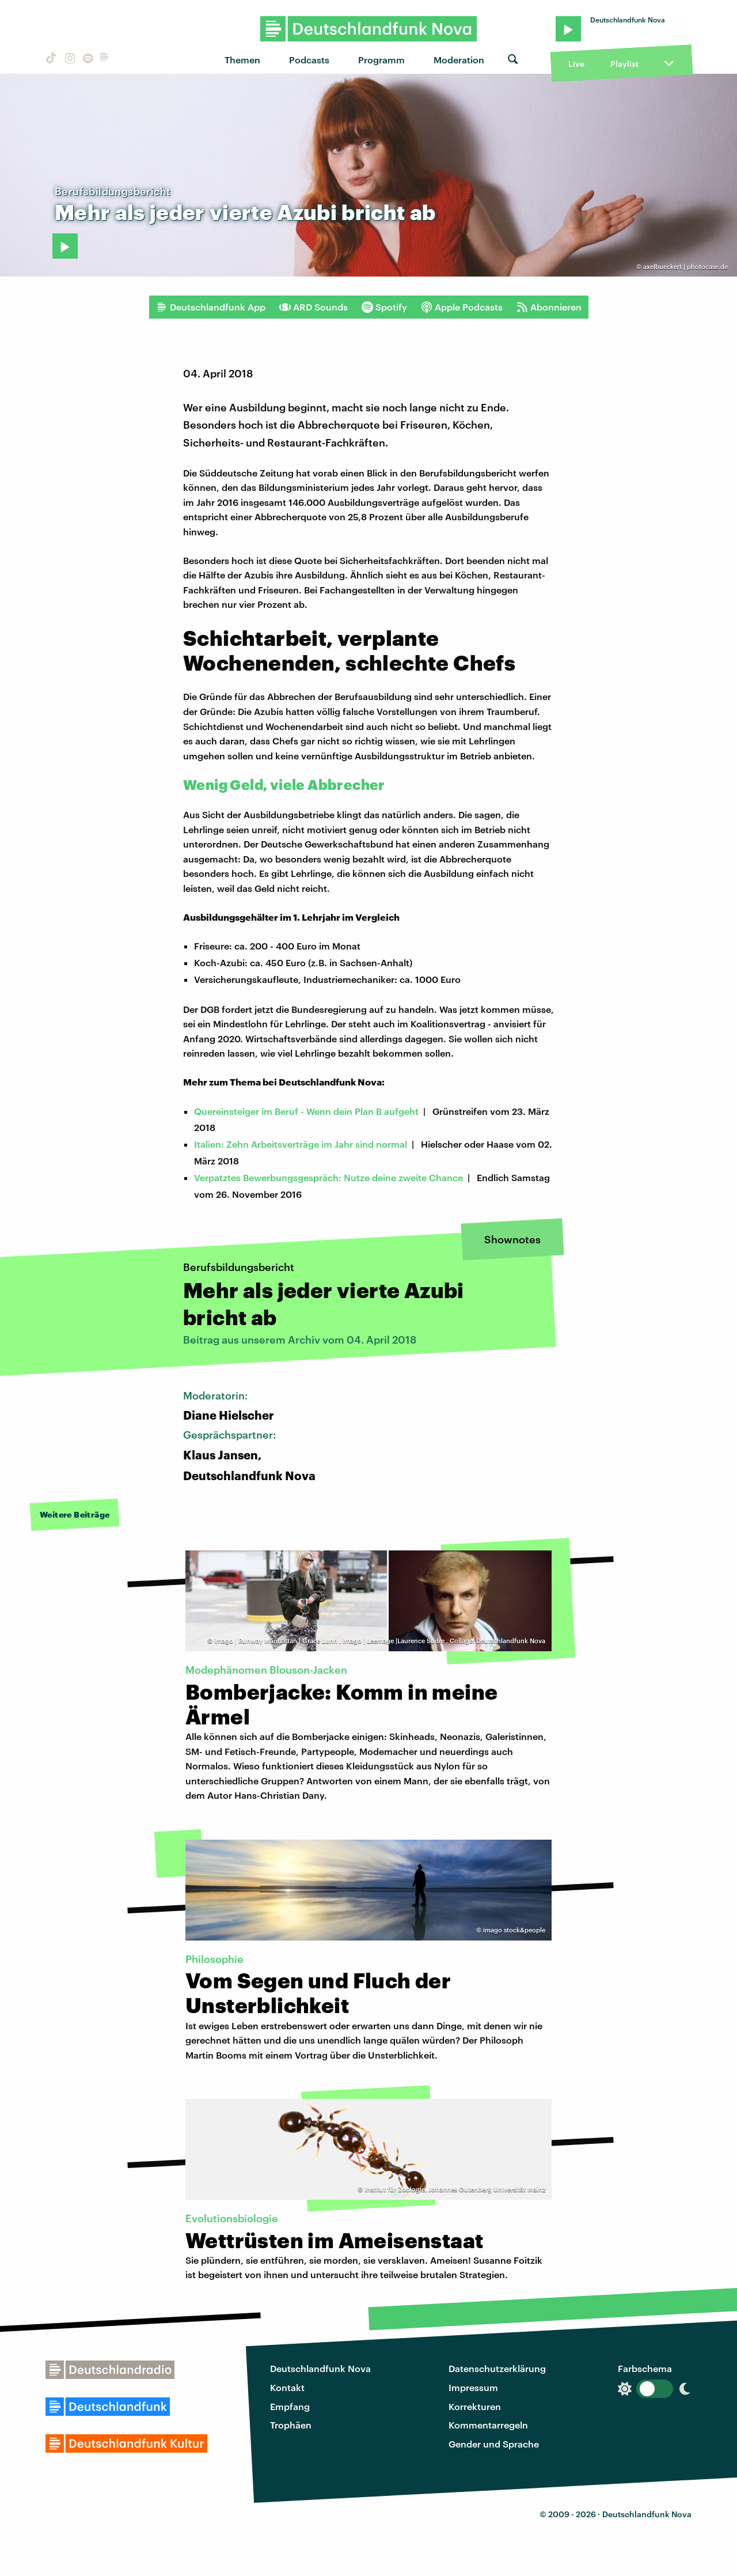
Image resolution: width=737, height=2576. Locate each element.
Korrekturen (475, 2406)
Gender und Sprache (494, 2443)
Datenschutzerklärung (497, 2368)
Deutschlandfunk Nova (320, 2368)
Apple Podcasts (462, 307)
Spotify (384, 307)
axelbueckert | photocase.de (685, 266)
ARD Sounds (313, 307)
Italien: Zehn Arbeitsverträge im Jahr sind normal (300, 1143)
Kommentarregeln (488, 2424)
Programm (381, 59)
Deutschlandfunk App (210, 307)
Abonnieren (549, 307)
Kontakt (287, 2387)
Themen (242, 59)
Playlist (624, 64)
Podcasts (309, 59)
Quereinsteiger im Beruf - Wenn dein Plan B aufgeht (306, 1111)
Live (576, 64)
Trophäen (290, 2424)
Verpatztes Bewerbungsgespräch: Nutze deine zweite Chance (328, 1177)
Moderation (459, 59)
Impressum (473, 2387)
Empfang (290, 2406)
